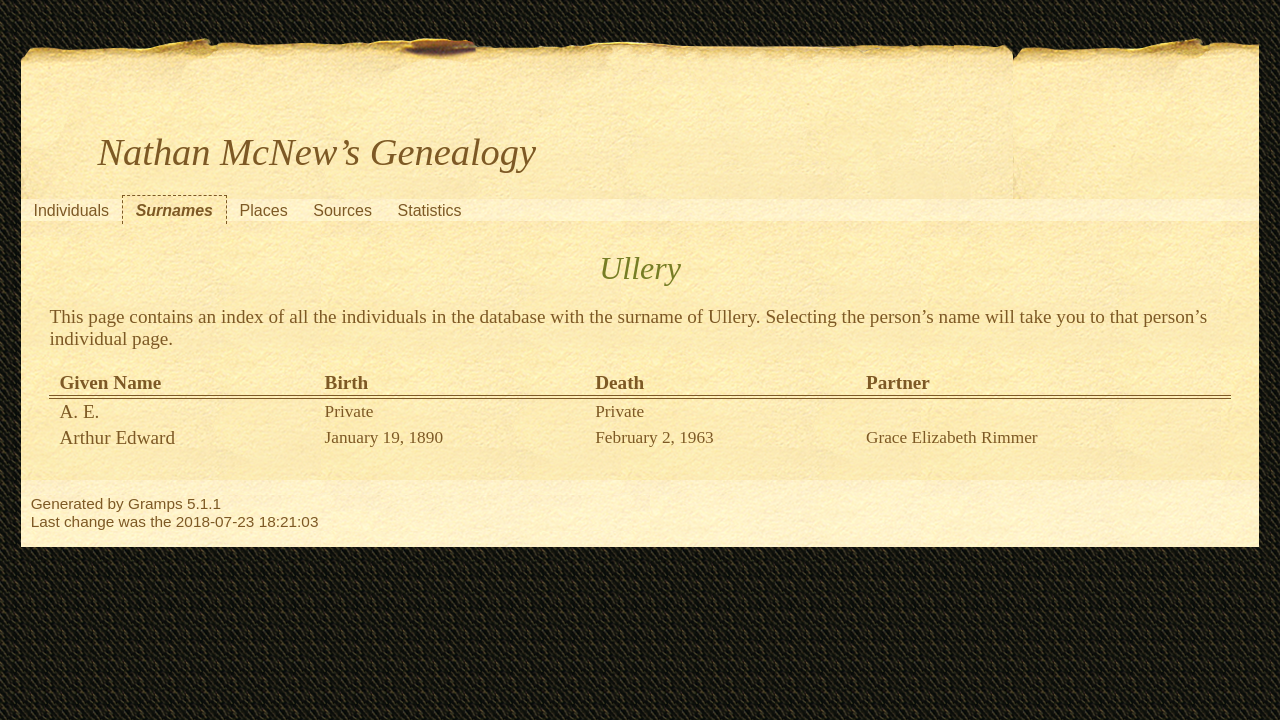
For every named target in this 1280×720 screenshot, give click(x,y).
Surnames (174, 210)
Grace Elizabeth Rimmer (952, 437)
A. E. (79, 411)
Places (264, 210)
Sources (342, 210)
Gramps (155, 503)
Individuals (71, 210)
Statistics (430, 210)
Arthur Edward (117, 437)
